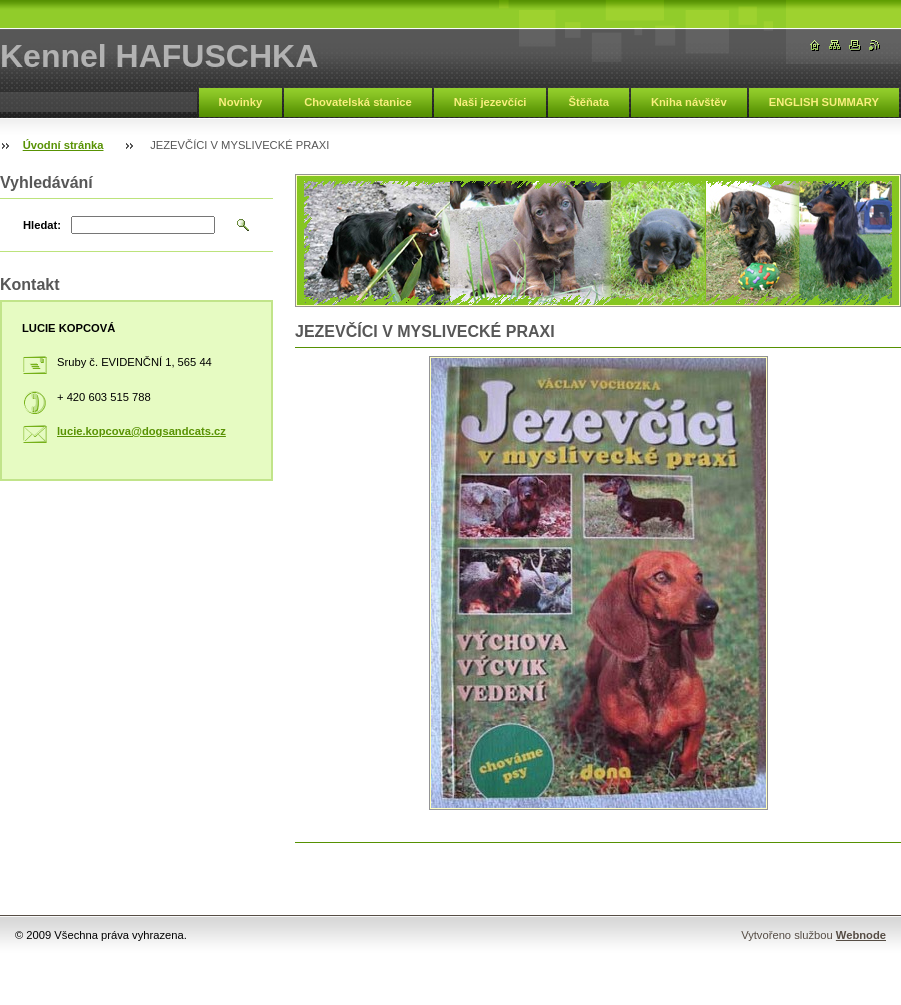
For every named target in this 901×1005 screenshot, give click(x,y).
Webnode (861, 935)
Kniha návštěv (689, 102)
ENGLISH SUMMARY (824, 102)
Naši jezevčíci (490, 102)
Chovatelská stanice (358, 102)
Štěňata (588, 102)
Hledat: (42, 225)
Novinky (241, 102)
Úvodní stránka (63, 145)
